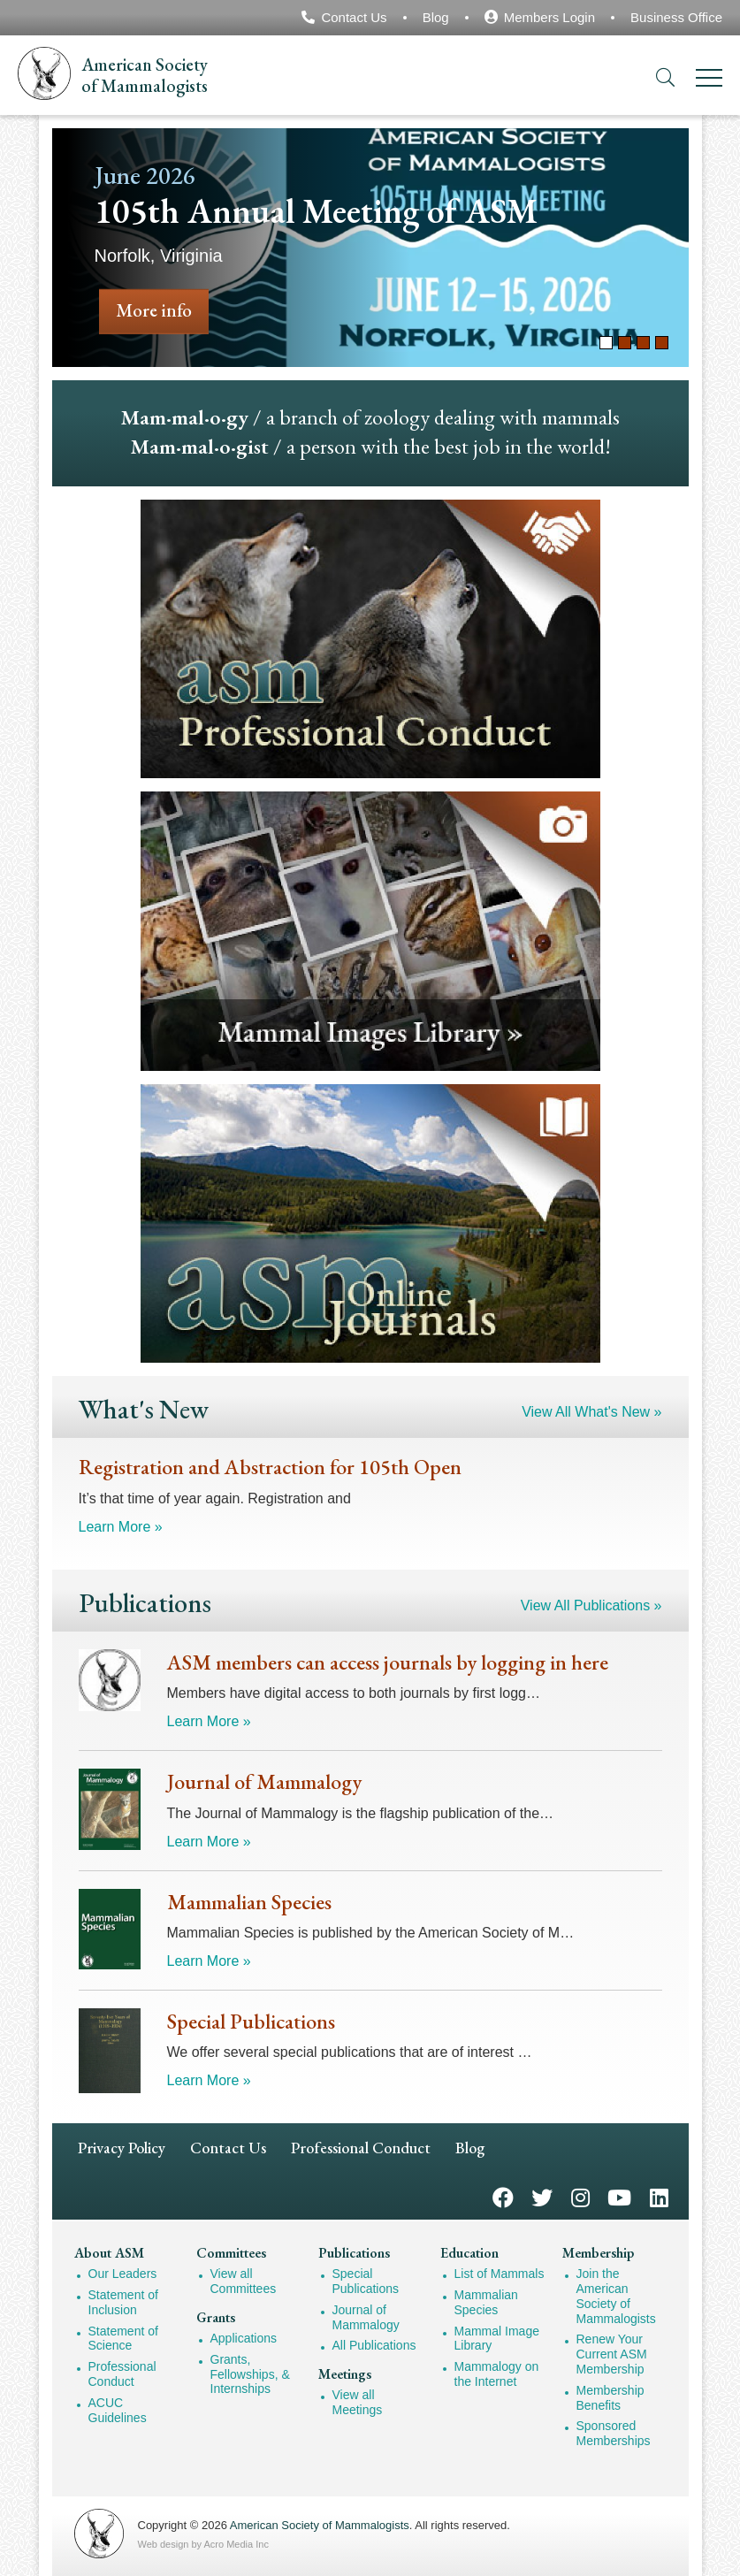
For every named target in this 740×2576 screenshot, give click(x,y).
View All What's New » (591, 1411)
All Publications (374, 2345)
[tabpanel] (370, 247)
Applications (244, 2338)
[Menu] (709, 81)
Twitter (542, 2196)
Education (469, 2252)
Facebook (503, 2196)
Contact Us (353, 17)
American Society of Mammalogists (319, 2525)
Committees (231, 2252)
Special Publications (366, 2281)
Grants (215, 2317)
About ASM (109, 2252)
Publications (354, 2252)
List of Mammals (499, 2273)
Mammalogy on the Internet (496, 2374)
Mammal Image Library (496, 2338)
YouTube (619, 2196)
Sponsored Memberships (613, 2433)
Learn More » (121, 1526)
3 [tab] (643, 342)
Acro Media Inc (236, 2544)
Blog (436, 17)
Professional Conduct (361, 2147)
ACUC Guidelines (117, 2410)
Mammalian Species (486, 2302)
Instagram (580, 2196)
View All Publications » (591, 1605)
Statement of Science (123, 2338)
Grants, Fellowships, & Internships (250, 2374)
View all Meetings (357, 2402)
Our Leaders (122, 2273)
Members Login (549, 17)
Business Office (676, 17)
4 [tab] (661, 342)
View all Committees (243, 2281)
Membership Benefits (610, 2397)
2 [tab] (624, 342)
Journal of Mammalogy (366, 2317)
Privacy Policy (121, 2147)
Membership (598, 2252)
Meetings (344, 2374)
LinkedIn (659, 2196)
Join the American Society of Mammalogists (616, 2295)
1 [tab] (606, 342)
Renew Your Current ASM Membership (611, 2354)
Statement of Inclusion (123, 2302)
